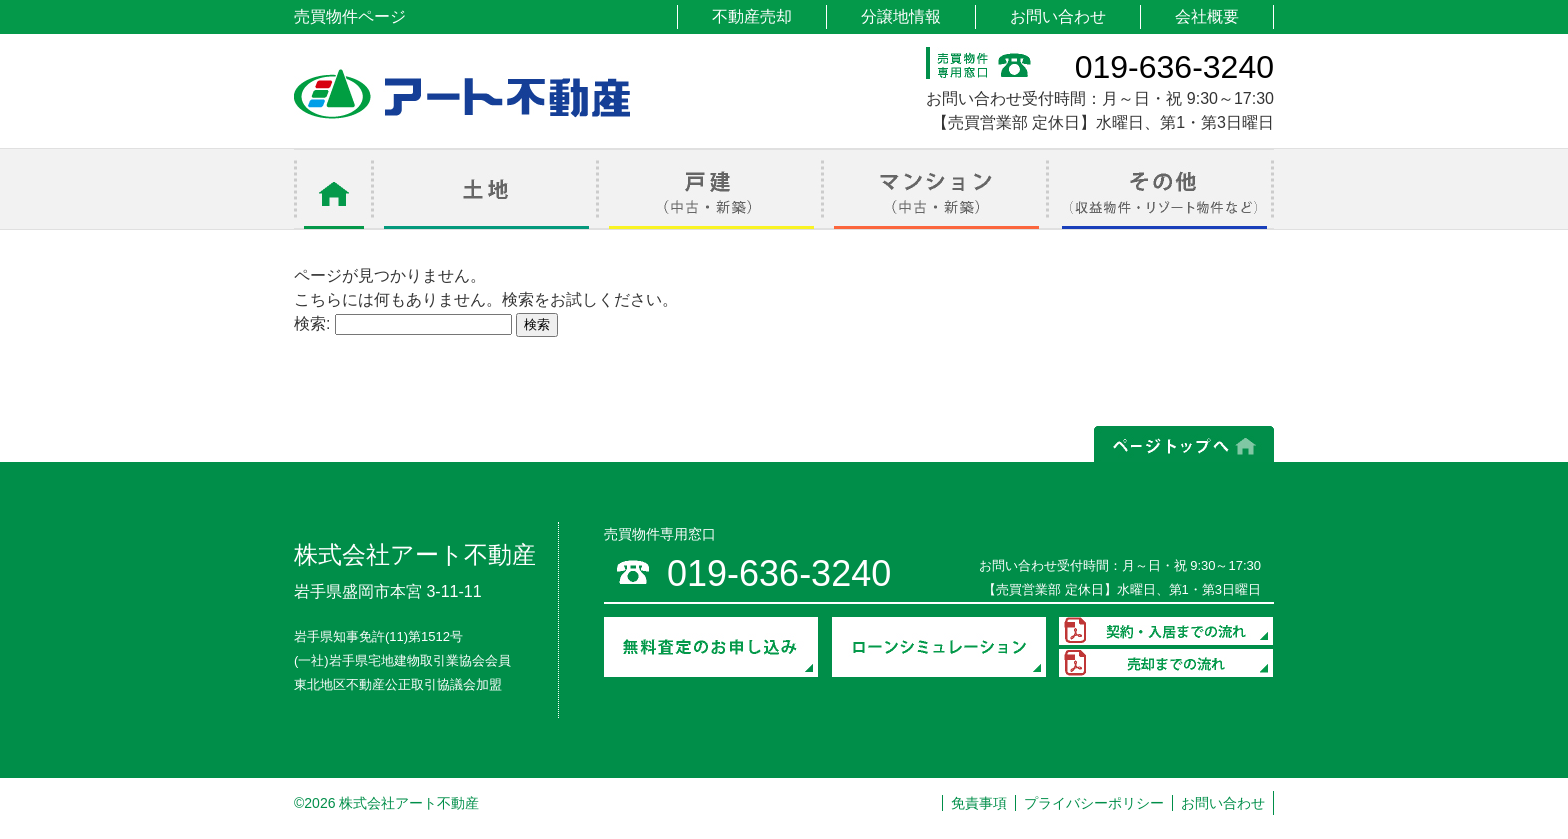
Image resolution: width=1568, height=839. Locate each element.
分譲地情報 (901, 16)
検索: (312, 323)
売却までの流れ (1166, 663)
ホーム (334, 189)
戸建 (711, 189)
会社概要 (1207, 16)
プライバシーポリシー (1094, 803)
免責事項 (979, 803)
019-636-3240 (1174, 67)
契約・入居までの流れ (1166, 631)
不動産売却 (752, 16)
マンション (936, 189)
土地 (486, 189)
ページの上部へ (1184, 444)
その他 (1161, 189)
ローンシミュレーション (939, 647)
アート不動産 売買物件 (462, 94)
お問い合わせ (1058, 16)
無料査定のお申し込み (711, 647)
